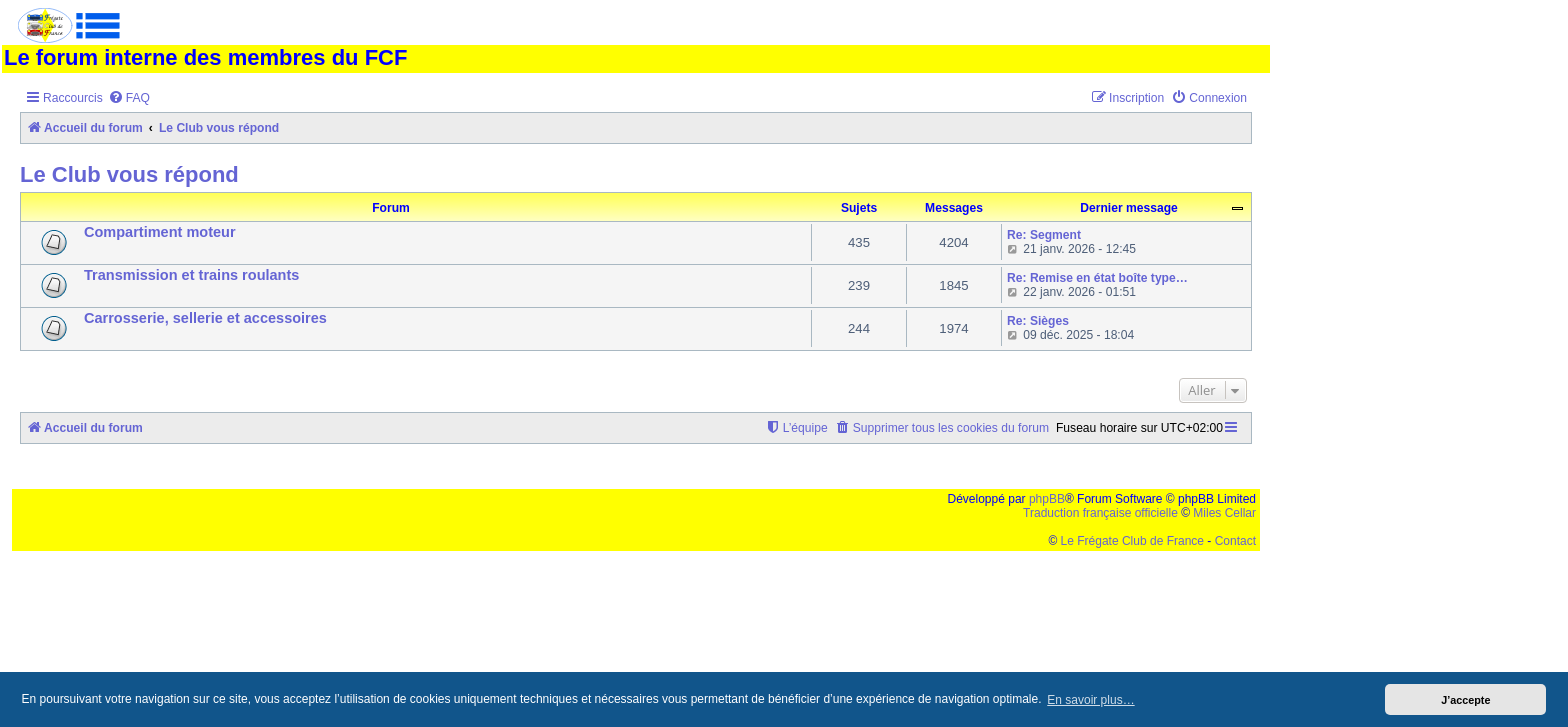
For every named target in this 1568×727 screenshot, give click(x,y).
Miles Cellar (1224, 513)
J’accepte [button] (1465, 700)
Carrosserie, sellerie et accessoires (205, 318)
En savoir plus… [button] (1090, 700)
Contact (1235, 541)
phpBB (1047, 499)
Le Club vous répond (129, 174)
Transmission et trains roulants (191, 275)
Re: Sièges (1038, 321)
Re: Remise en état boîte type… (1097, 278)
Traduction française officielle (1100, 513)
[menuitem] (129, 98)
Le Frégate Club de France (1132, 541)
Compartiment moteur (160, 232)
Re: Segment (1044, 235)
